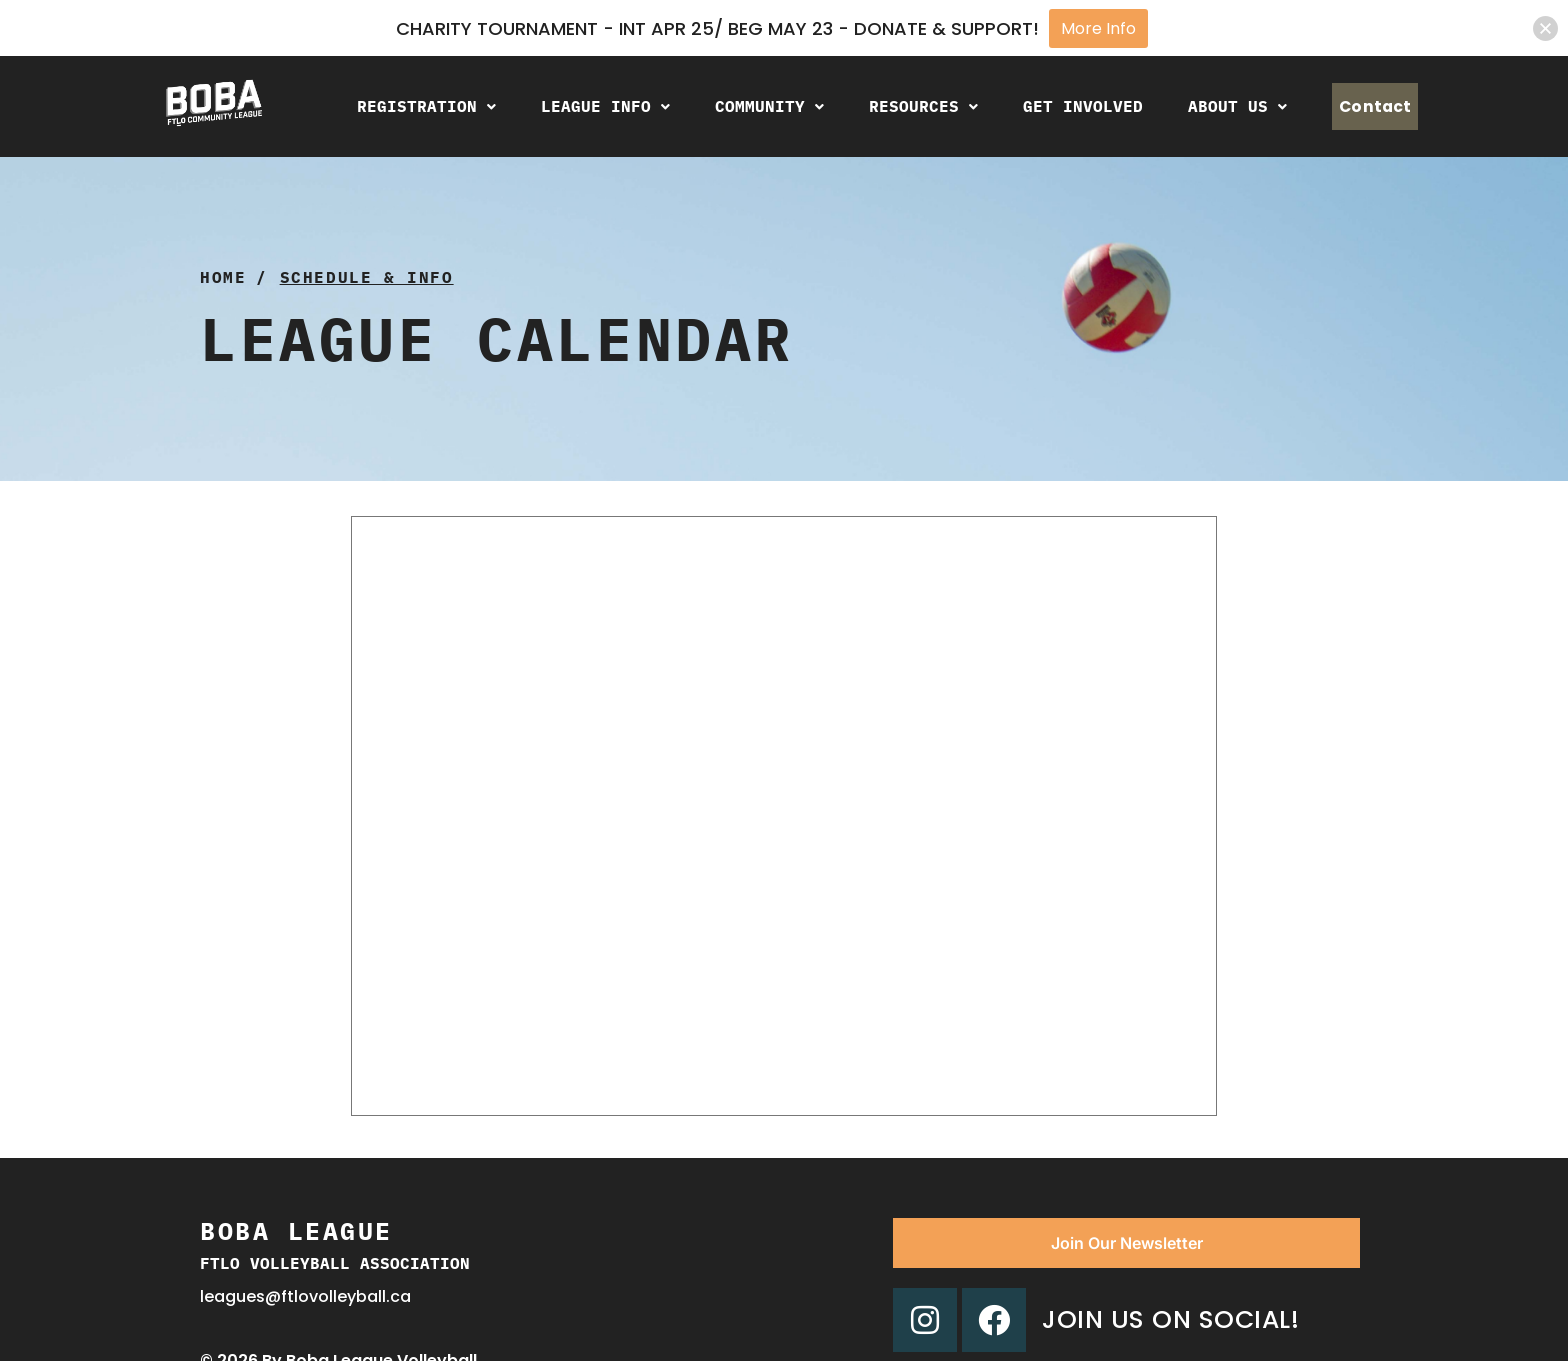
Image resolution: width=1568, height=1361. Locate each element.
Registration (403, 106)
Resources (900, 106)
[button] (403, 106)
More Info (1098, 28)
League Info (582, 106)
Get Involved (1060, 106)
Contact (1363, 106)
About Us (1214, 106)
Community (746, 106)
